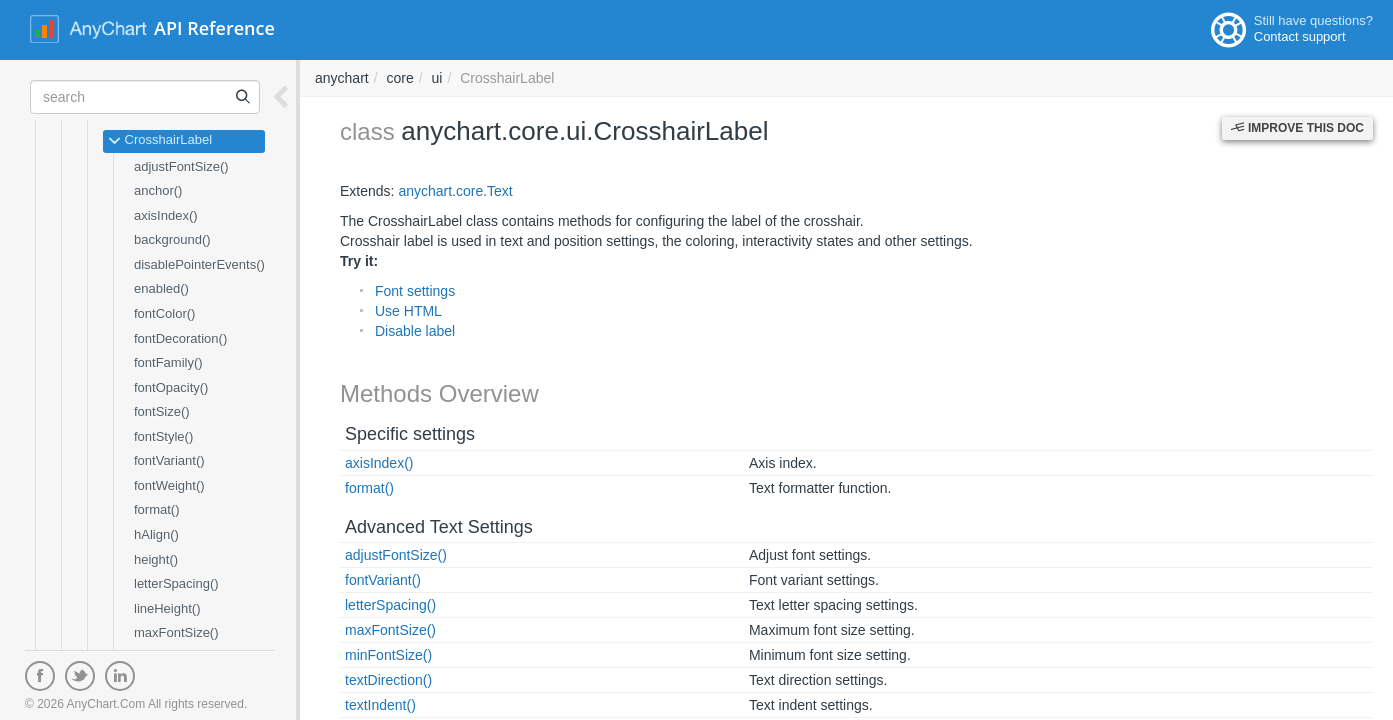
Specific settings (410, 434)
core (399, 78)
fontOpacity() (171, 387)
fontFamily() (168, 362)
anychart (342, 78)
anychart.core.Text (455, 191)
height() (156, 559)
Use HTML (408, 311)
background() (172, 239)
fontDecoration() (180, 338)
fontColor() (164, 313)
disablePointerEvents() (199, 264)
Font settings (415, 291)
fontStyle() (163, 436)
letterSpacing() (176, 583)
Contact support (1300, 36)
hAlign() (156, 534)
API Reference (214, 28)
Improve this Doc (1297, 128)
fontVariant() (169, 460)
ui (437, 78)
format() (157, 509)
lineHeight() (167, 608)
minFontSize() (388, 655)
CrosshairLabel (160, 141)
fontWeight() (169, 485)
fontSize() (162, 411)
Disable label (415, 331)
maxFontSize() (176, 632)
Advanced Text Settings (439, 527)
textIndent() (380, 705)
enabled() (161, 288)
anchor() (158, 190)
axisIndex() (166, 215)
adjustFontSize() (181, 166)
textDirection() (388, 680)
